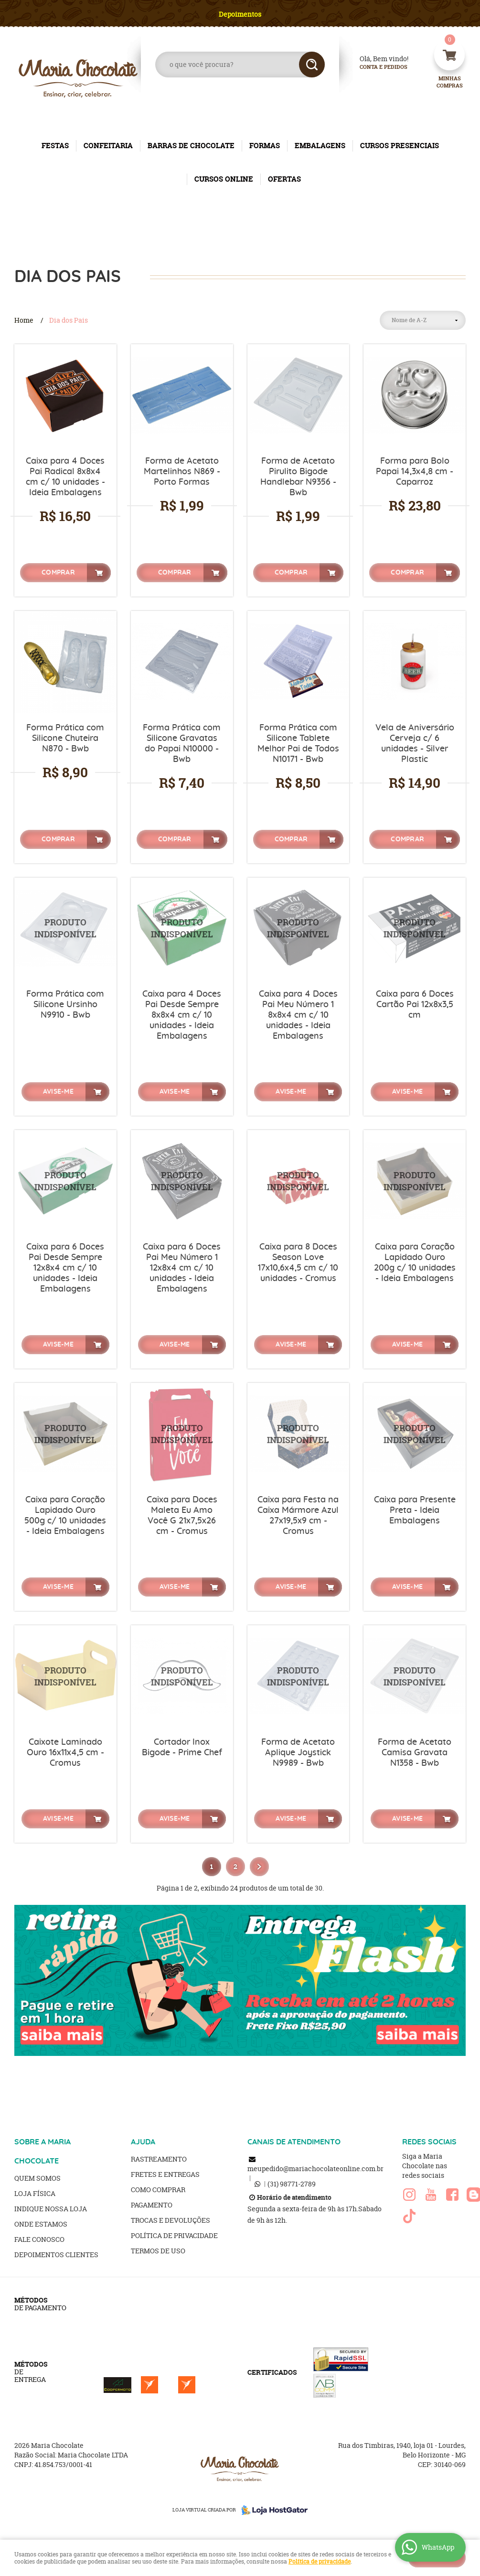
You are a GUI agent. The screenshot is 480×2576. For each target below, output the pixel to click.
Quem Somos (37, 2178)
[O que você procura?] (312, 64)
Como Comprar (158, 2189)
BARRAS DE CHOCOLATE (191, 146)
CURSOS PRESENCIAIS (399, 146)
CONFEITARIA (108, 146)
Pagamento (151, 2204)
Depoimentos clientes (56, 2254)
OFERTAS (284, 179)
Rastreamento (159, 2158)
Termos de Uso (158, 2250)
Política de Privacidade (174, 2235)
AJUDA (143, 2142)
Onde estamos (40, 2223)
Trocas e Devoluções (170, 2220)
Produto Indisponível (65, 929)
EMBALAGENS (320, 146)
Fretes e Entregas (165, 2174)
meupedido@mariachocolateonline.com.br (315, 2168)
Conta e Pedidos (375, 67)
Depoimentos (240, 14)
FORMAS (264, 146)
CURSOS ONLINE (223, 179)
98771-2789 (291, 2183)
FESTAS (55, 146)
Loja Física (34, 2193)
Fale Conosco (39, 2239)
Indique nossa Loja (50, 2208)
